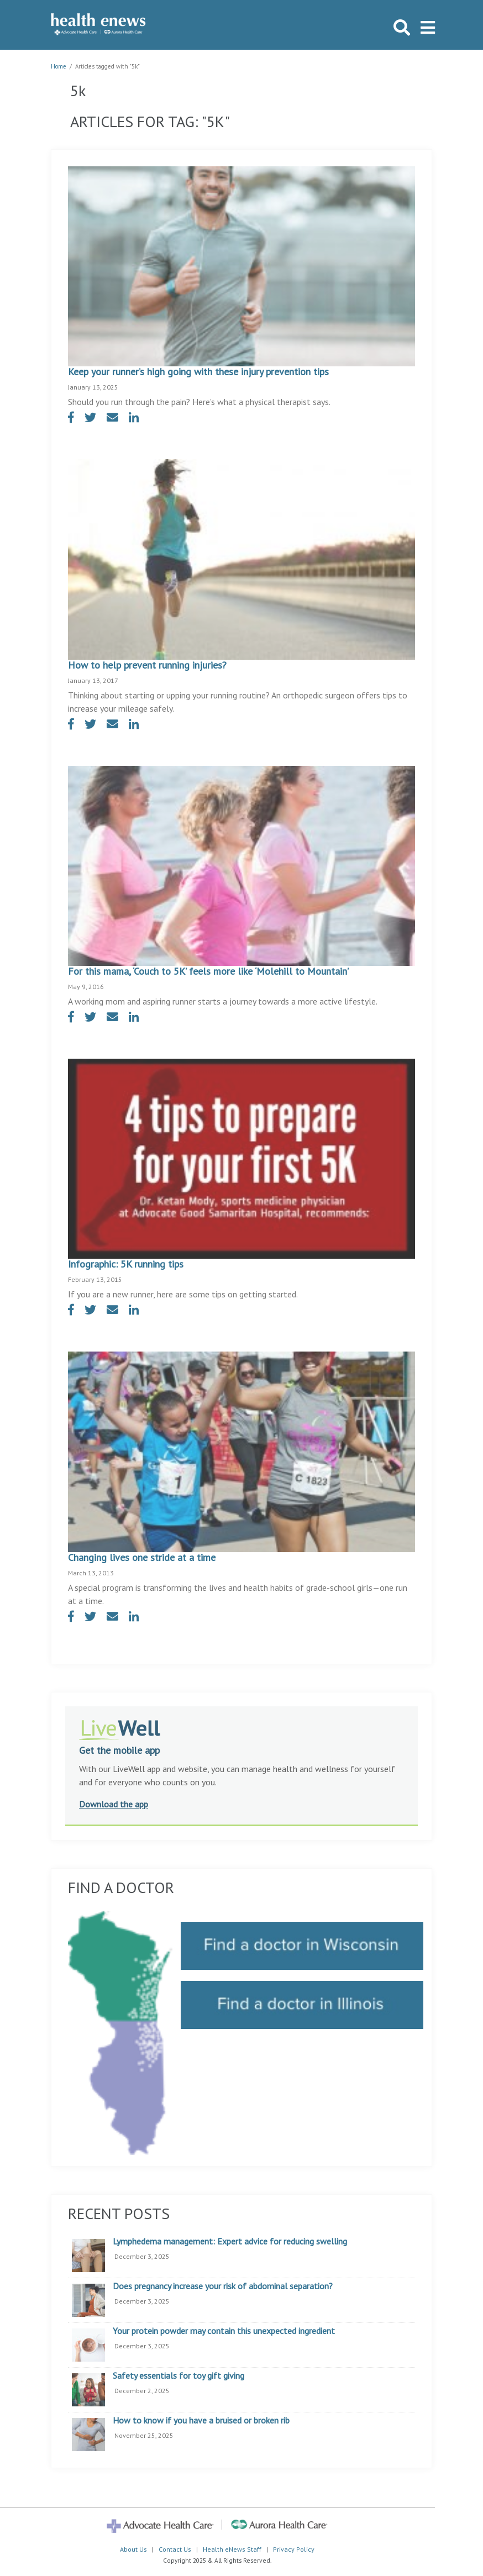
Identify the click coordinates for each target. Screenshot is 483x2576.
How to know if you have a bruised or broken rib (201, 2421)
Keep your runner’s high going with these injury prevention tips (198, 371)
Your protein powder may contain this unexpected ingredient (224, 2331)
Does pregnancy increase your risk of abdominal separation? (223, 2286)
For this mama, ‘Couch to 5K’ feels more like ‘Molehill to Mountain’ (208, 971)
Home (58, 66)
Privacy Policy (293, 2549)
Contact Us (175, 2549)
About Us (133, 2549)
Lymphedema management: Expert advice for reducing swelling (230, 2242)
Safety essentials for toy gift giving (178, 2376)
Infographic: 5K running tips (125, 1264)
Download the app (113, 1804)
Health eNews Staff (232, 2549)
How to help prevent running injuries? (147, 665)
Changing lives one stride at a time (142, 1557)
